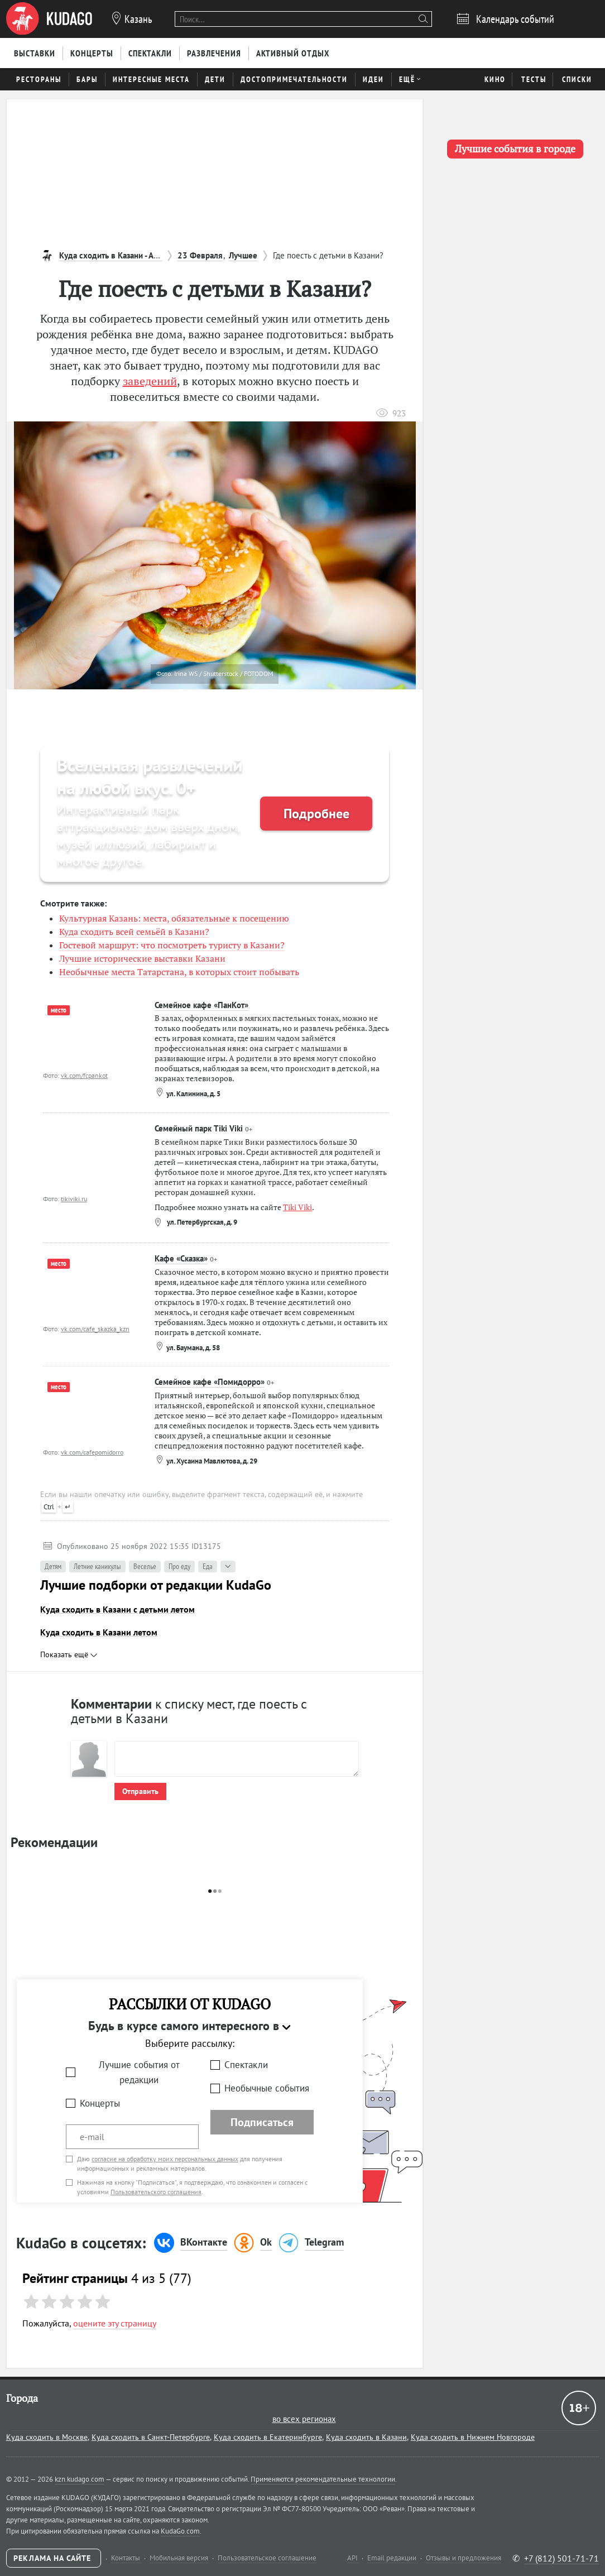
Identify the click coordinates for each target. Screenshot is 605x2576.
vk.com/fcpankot (84, 1075)
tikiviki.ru (74, 1199)
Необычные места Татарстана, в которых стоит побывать (179, 971)
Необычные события (266, 2088)
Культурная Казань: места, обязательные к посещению (174, 918)
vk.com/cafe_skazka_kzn (95, 1329)
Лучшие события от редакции (139, 2072)
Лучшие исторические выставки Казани (142, 958)
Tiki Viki (297, 1207)
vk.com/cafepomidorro (92, 1452)
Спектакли (246, 2065)
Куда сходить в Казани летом (98, 1632)
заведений (150, 381)
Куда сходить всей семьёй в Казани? (134, 931)
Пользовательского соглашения (156, 2192)
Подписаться (262, 2122)
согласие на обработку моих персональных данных (165, 2159)
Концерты (100, 2103)
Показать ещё (68, 1654)
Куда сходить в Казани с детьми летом (117, 1609)
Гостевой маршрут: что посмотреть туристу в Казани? (172, 945)
